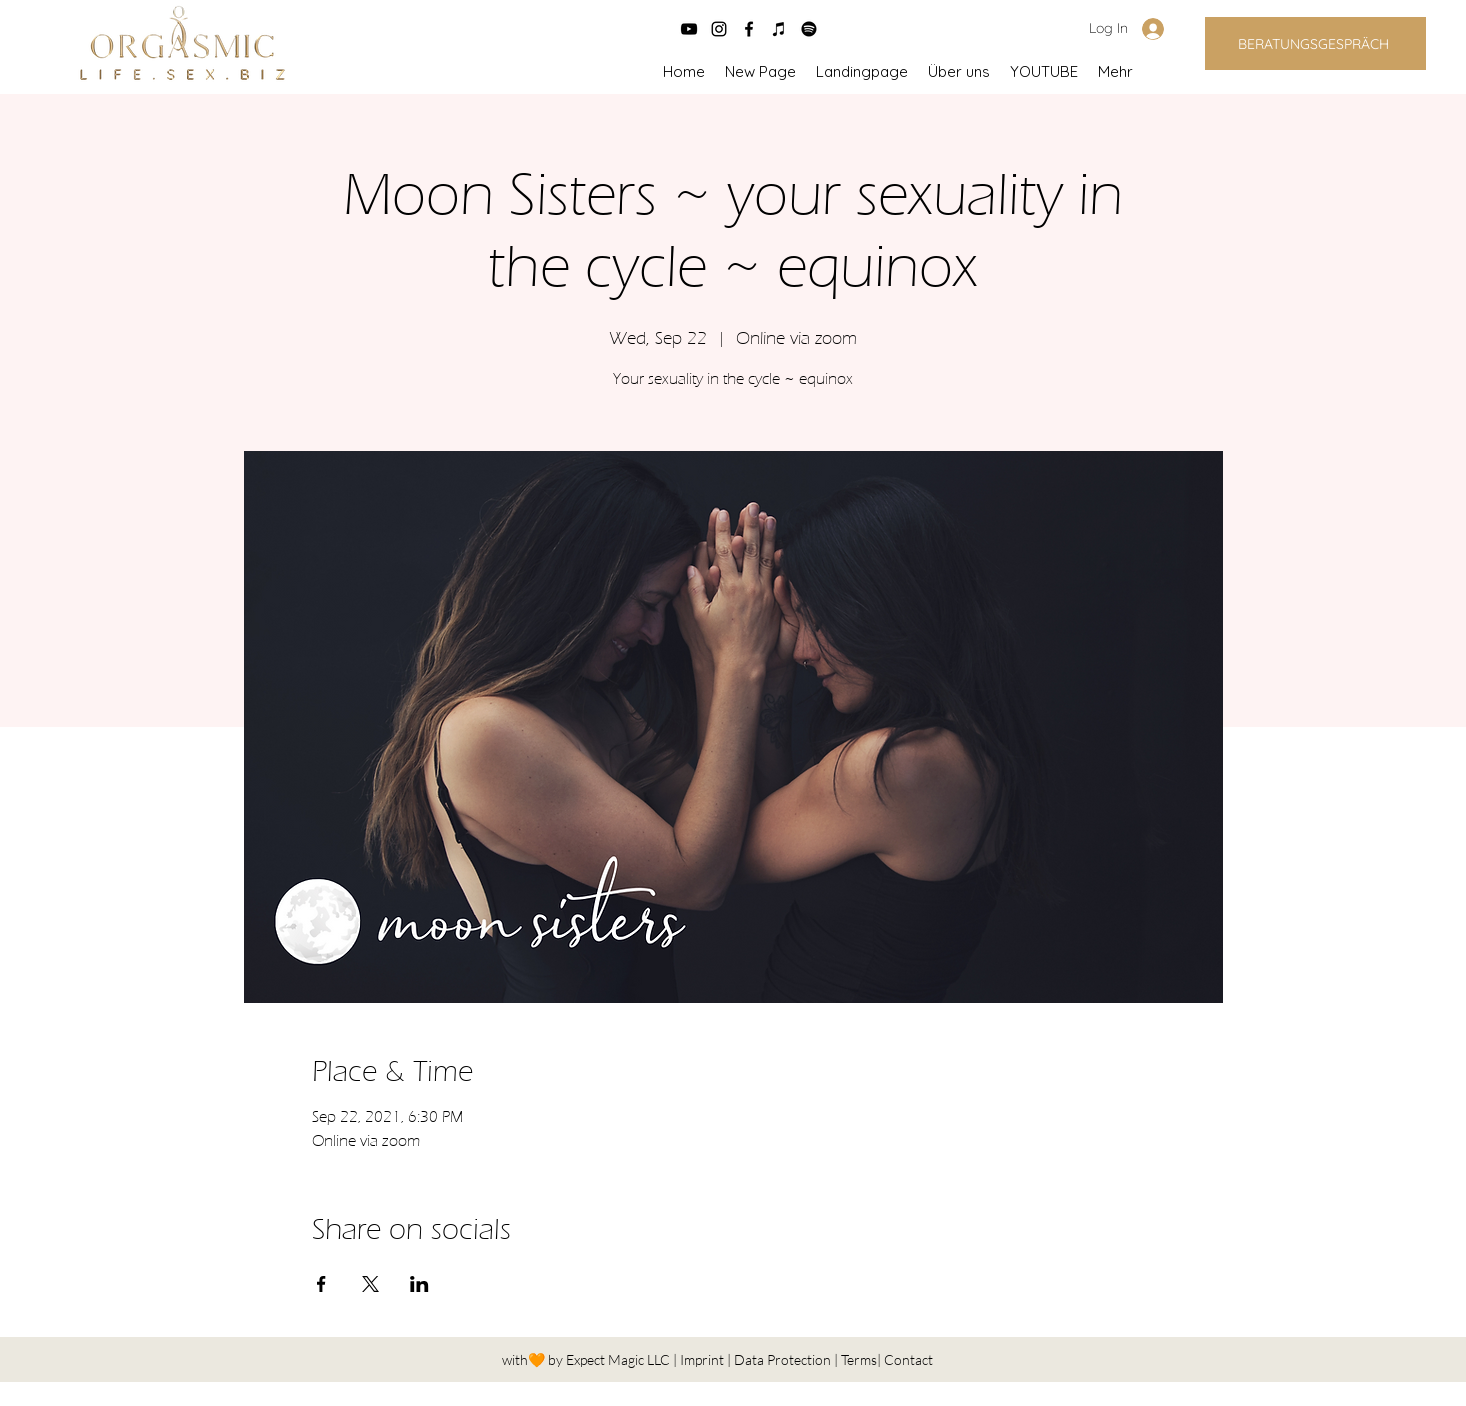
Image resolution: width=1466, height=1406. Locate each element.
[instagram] (719, 29)
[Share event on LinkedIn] (419, 1284)
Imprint (703, 1359)
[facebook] (749, 29)
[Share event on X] (370, 1284)
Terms (859, 1359)
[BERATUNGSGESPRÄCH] (1315, 43)
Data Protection (784, 1359)
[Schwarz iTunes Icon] (779, 29)
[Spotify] (809, 29)
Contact (908, 1359)
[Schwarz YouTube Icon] (689, 29)
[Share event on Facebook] (321, 1284)
